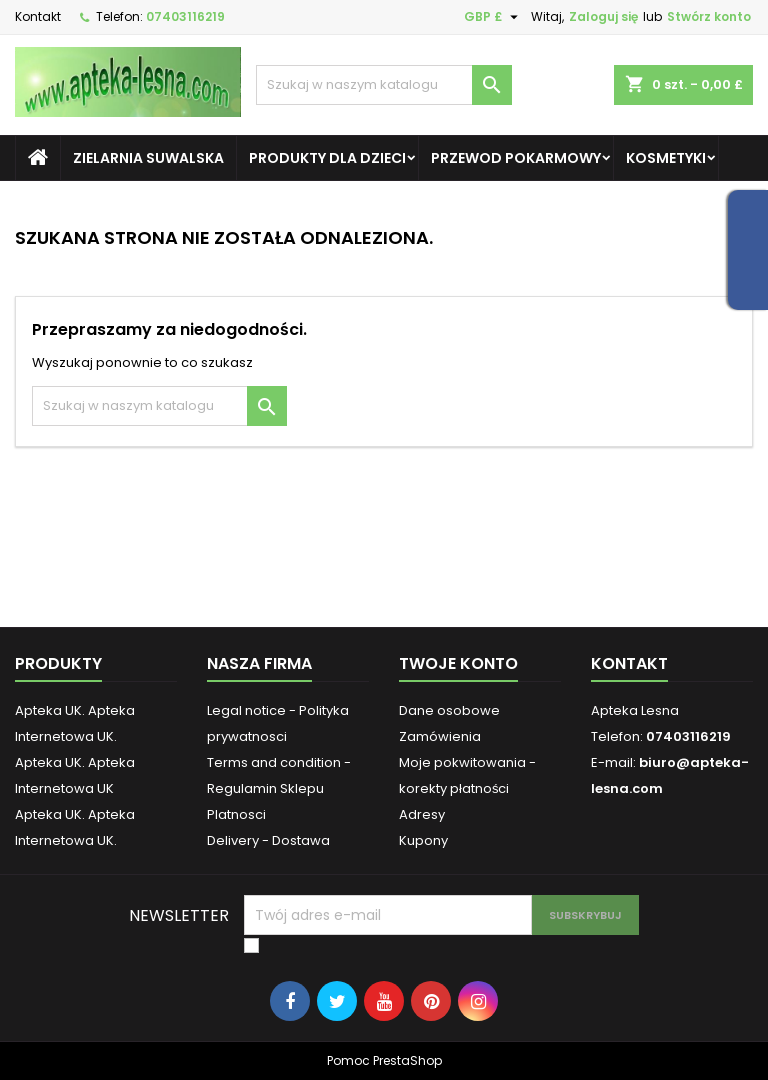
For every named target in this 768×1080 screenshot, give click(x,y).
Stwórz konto (709, 16)
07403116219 (185, 16)
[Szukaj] (384, 85)
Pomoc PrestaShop (384, 1060)
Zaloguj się (603, 16)
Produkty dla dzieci (327, 158)
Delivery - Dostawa (268, 840)
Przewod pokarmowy (516, 158)
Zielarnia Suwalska (148, 158)
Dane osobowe (449, 710)
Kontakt (38, 16)
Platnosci (236, 814)
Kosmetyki (666, 158)
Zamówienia (440, 736)
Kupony (423, 840)
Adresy (422, 814)
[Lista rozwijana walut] (493, 17)
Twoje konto (458, 663)
